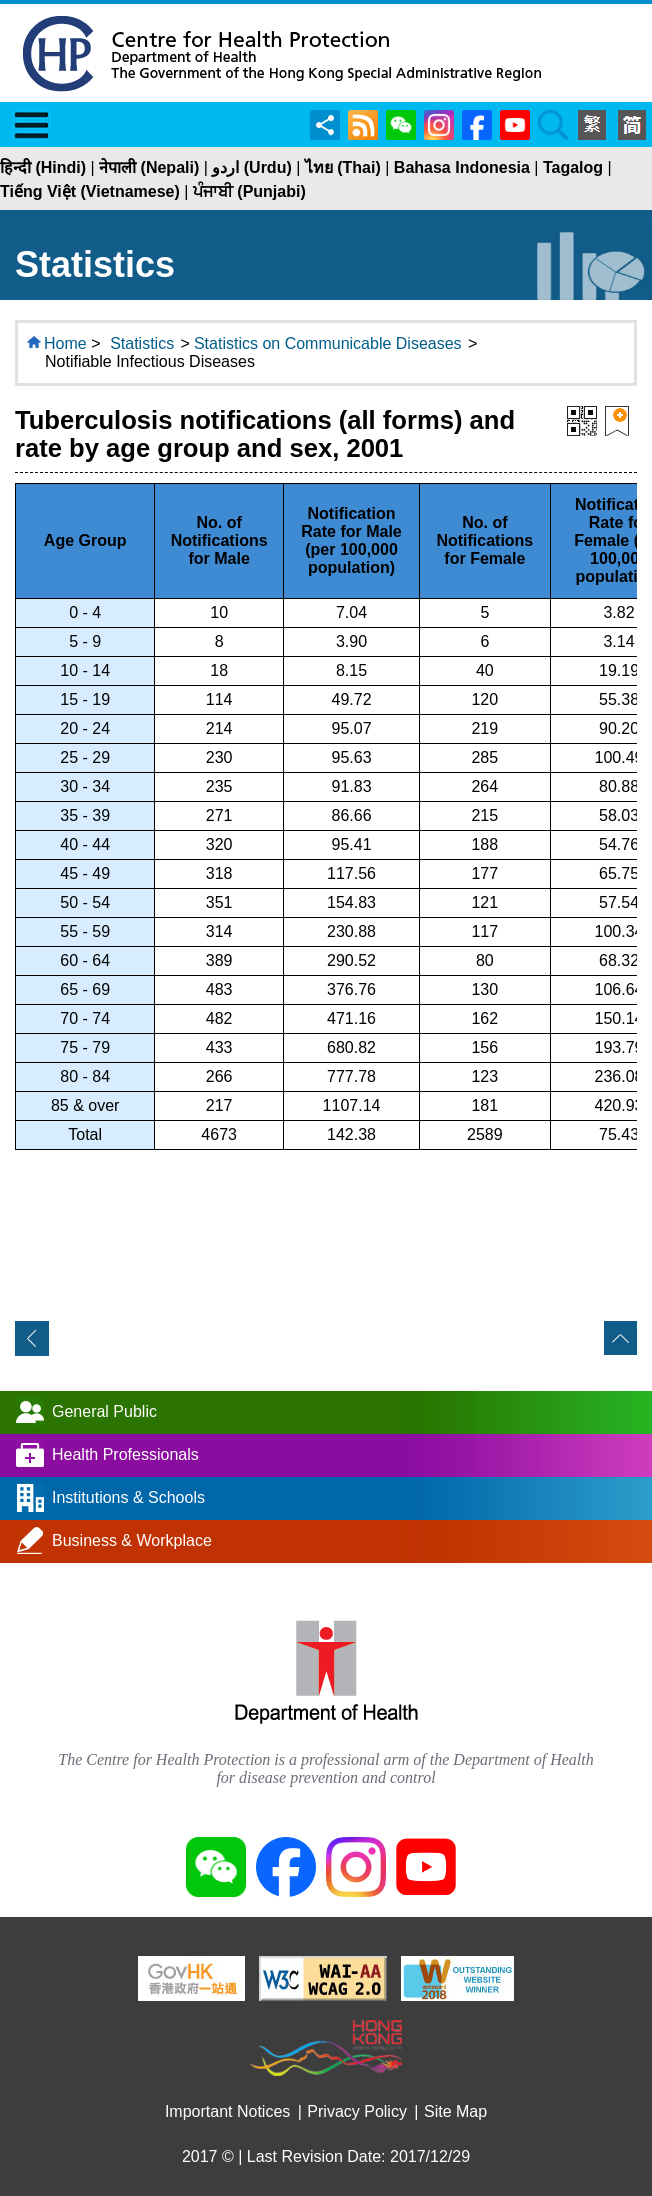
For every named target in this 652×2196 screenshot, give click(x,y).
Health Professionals (125, 1453)
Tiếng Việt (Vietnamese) (90, 191)
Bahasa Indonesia (462, 167)
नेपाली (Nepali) (149, 167)
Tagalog (573, 167)
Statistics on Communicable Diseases (328, 343)
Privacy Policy (357, 2111)
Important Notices (227, 2111)
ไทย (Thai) (343, 167)
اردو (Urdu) (251, 167)
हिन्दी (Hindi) (43, 167)
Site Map (455, 2111)
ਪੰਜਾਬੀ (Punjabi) (249, 191)
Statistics (142, 343)
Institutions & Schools (128, 1496)
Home (65, 343)
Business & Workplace (132, 1539)
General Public (104, 1410)
